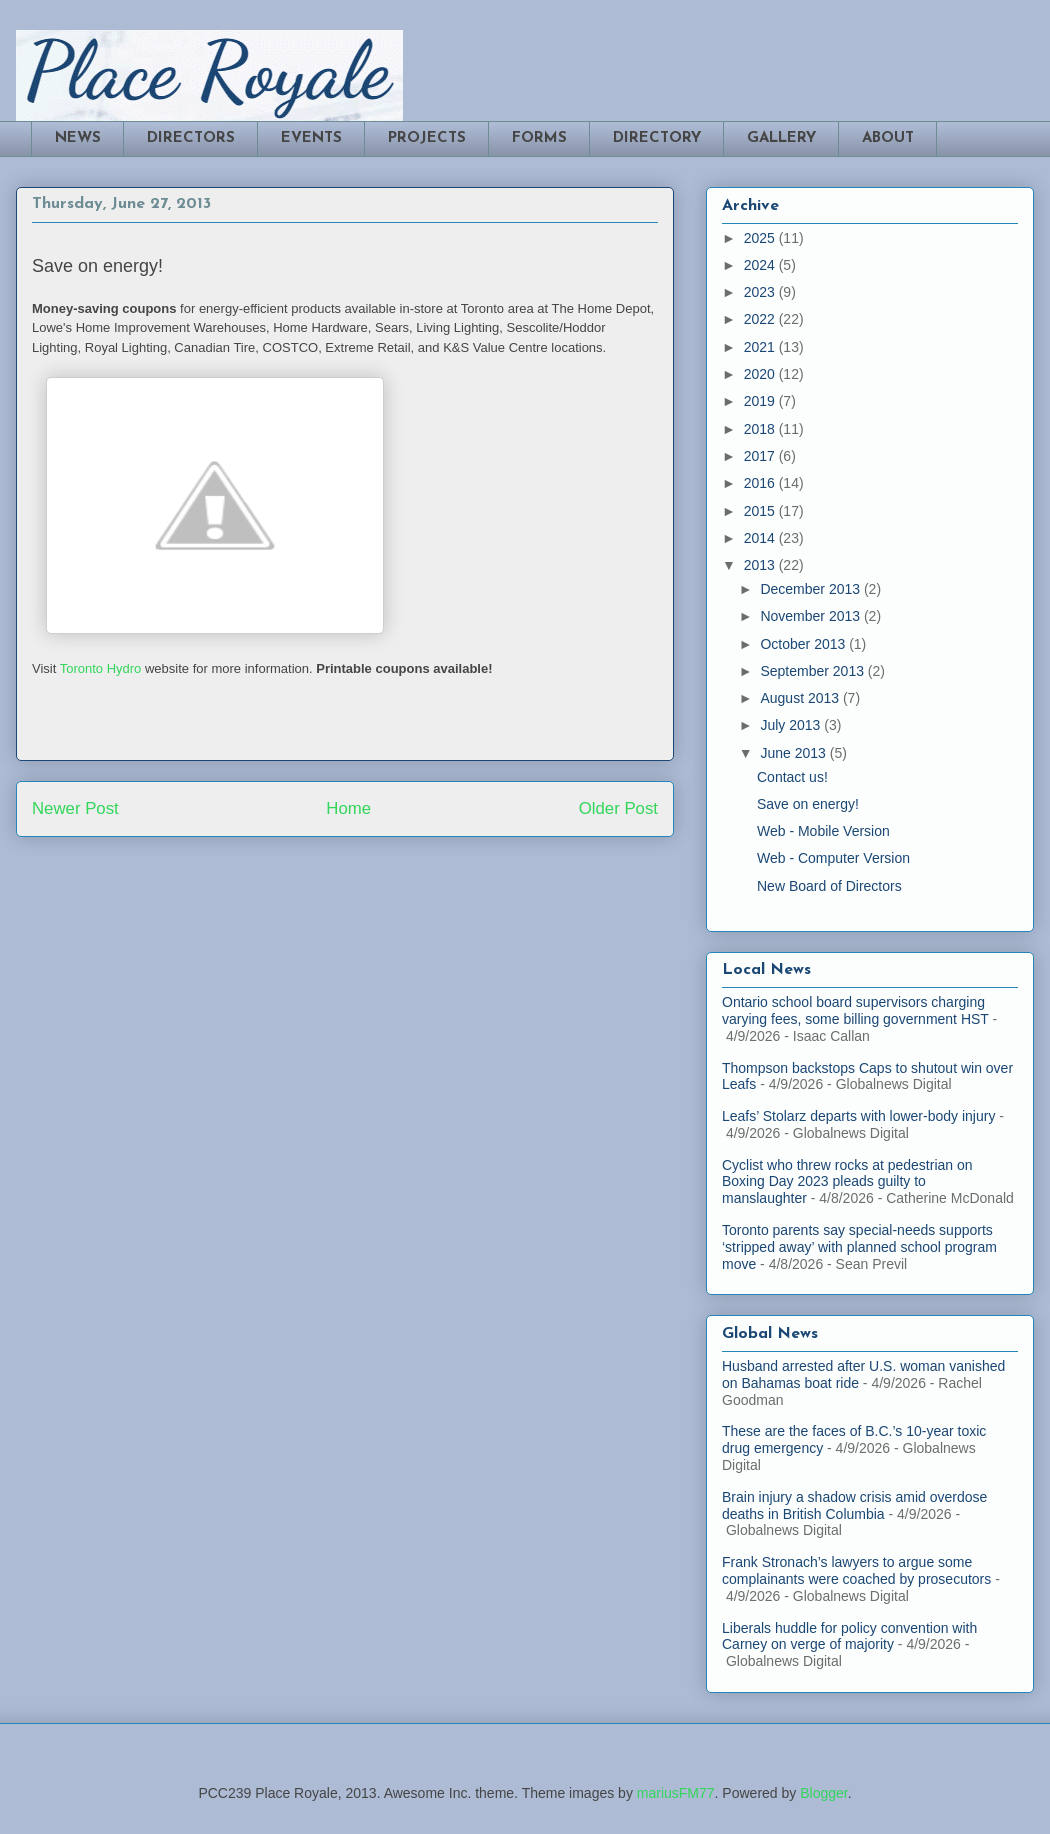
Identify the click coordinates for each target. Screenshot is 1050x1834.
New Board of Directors (829, 886)
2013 (761, 565)
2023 (761, 292)
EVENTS (311, 138)
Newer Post (75, 808)
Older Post (618, 808)
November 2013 (812, 616)
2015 (761, 511)
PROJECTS (427, 138)
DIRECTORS (191, 138)
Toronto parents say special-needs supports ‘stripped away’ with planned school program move (859, 1247)
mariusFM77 (676, 1793)
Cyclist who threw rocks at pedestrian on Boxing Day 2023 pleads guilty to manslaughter (847, 1182)
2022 (761, 319)
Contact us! (792, 777)
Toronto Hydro (101, 668)
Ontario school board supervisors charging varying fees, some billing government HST (855, 1010)
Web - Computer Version (833, 858)
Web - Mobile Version (823, 831)
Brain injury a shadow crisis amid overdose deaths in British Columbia (854, 1505)
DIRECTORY (657, 138)
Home (348, 808)
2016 (761, 483)
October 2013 (804, 644)
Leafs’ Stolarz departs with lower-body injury (858, 1116)
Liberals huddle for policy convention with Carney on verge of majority (849, 1636)
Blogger (823, 1793)
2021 (761, 347)
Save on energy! (808, 804)
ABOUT (888, 138)
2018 (761, 429)
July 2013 (792, 725)
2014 (761, 538)
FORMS (539, 138)
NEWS (78, 138)
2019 (761, 401)
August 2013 (801, 698)
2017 (761, 456)
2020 (761, 374)
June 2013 (794, 753)
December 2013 (812, 589)
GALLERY (781, 138)
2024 (761, 265)
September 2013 (813, 671)
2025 (761, 238)
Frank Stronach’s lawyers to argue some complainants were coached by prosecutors (856, 1570)
